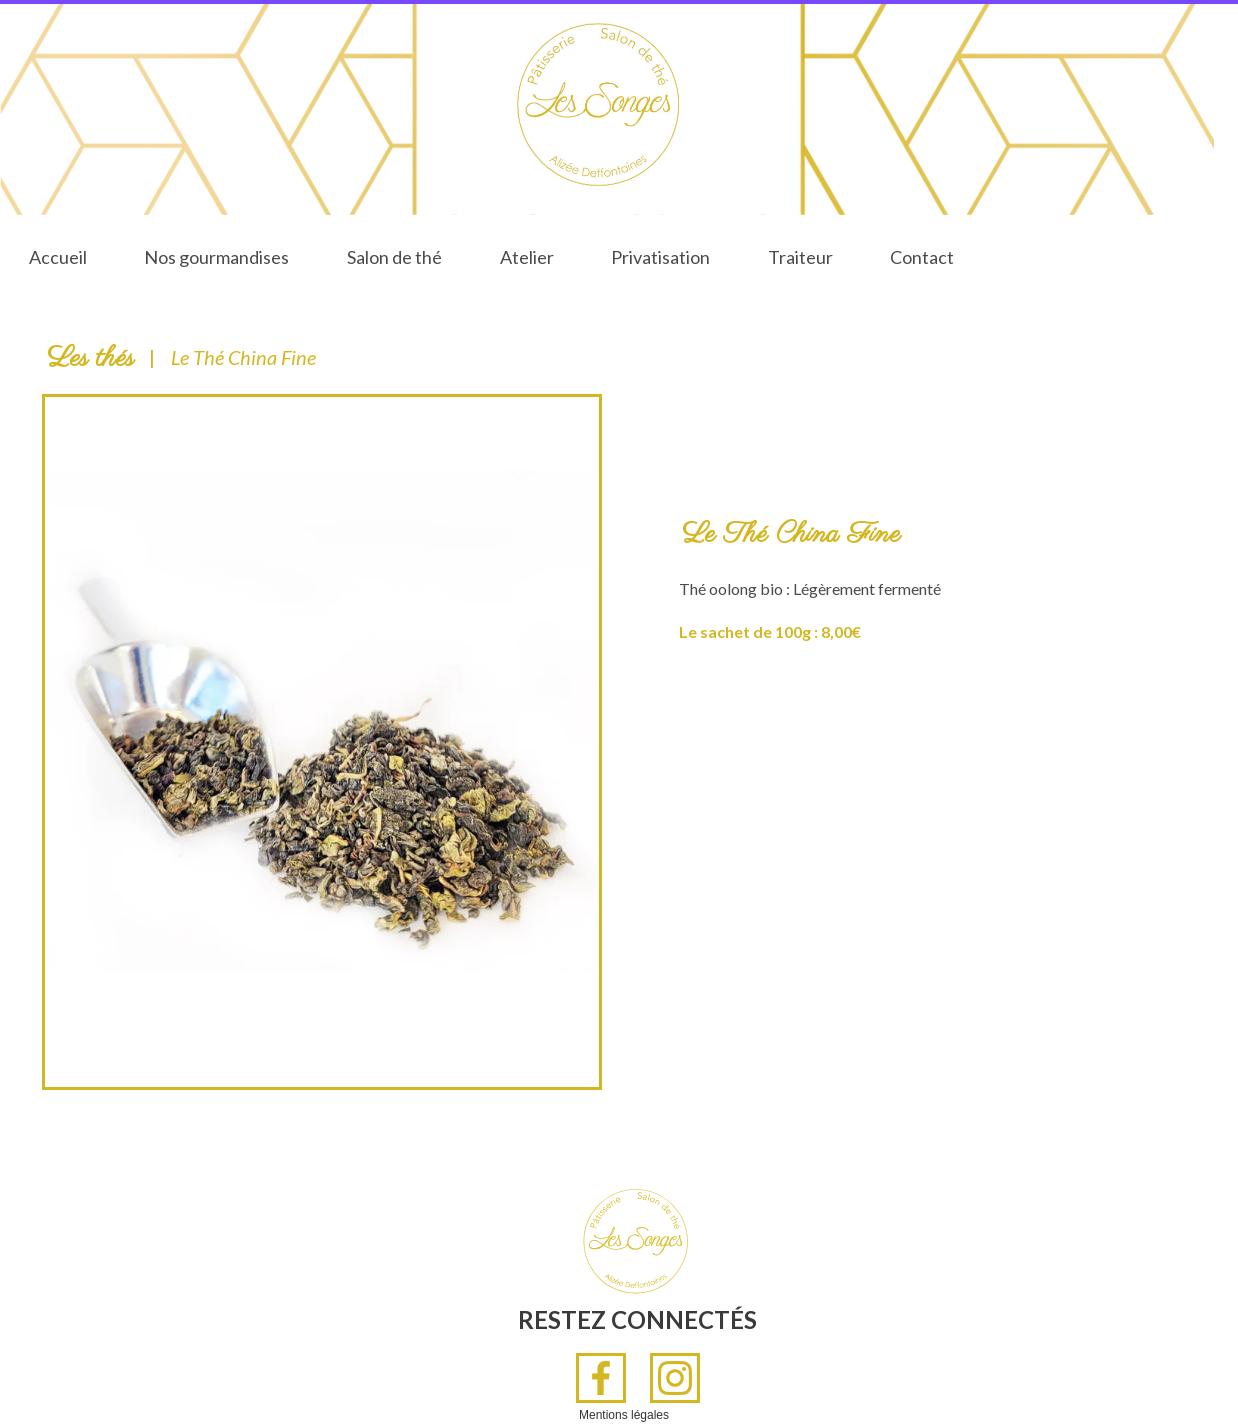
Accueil (58, 257)
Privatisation (660, 257)
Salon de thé (394, 257)
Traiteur (800, 257)
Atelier (527, 257)
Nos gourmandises (216, 257)
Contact (922, 257)
